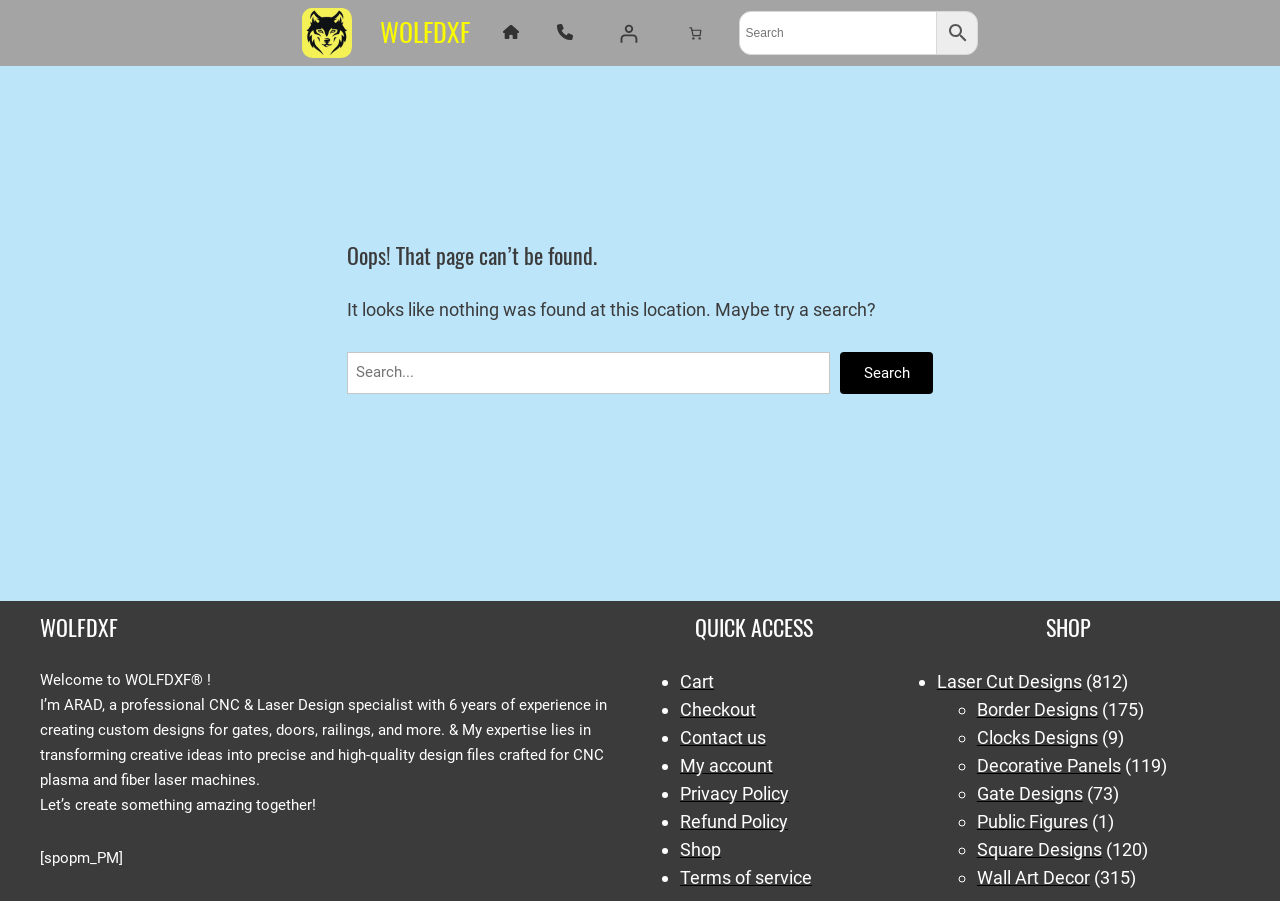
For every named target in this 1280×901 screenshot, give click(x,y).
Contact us (723, 737)
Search (887, 373)
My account (726, 765)
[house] (511, 32)
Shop (700, 849)
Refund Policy (734, 821)
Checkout (718, 709)
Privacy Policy (734, 793)
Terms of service (746, 877)
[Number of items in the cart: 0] (694, 32)
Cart (697, 681)
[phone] (565, 32)
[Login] (628, 33)
